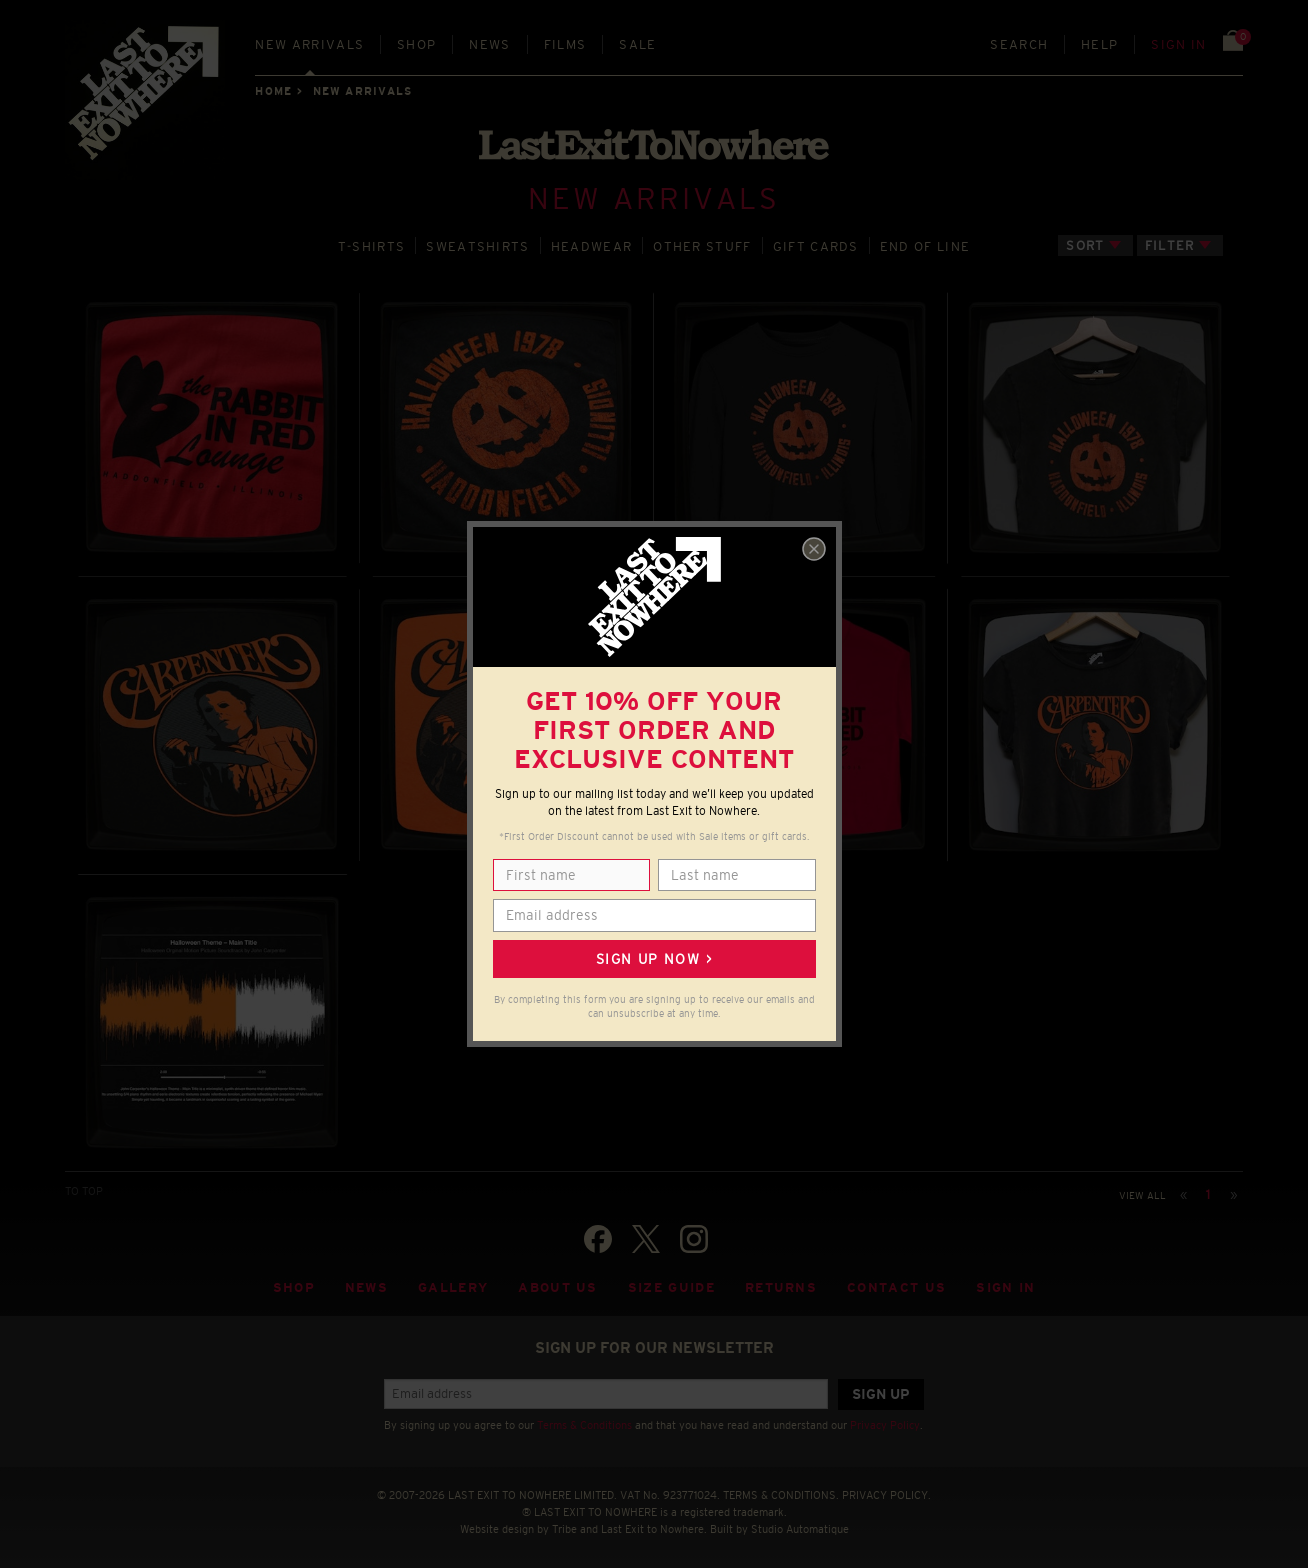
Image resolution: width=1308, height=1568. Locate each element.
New (309, 44)
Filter (1170, 243)
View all (1142, 1193)
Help (1099, 44)
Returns (781, 1285)
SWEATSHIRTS (477, 244)
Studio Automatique (800, 1526)
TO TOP (84, 1189)
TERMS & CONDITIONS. (781, 1493)
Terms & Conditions (584, 1423)
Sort (1085, 243)
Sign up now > (654, 959)
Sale (637, 44)
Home (273, 91)
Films (565, 44)
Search (1019, 44)
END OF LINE (925, 244)
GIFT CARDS (816, 244)
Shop (416, 44)
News (489, 44)
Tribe (564, 1526)
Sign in (1178, 44)
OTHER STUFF (702, 244)
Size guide (671, 1285)
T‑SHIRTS (372, 244)
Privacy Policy (885, 1423)
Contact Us (896, 1285)
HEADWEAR (592, 244)
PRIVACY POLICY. (886, 1493)
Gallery (453, 1285)
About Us (558, 1285)
